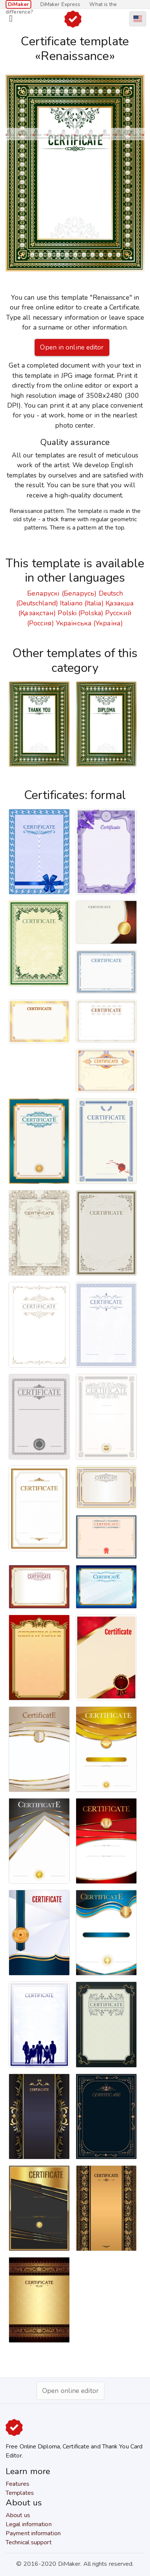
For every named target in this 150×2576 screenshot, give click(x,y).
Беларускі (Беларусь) (62, 593)
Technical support (29, 2542)
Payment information (33, 2533)
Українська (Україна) (89, 623)
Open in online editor (72, 347)
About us (18, 2515)
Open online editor (70, 2390)
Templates (20, 2493)
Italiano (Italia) (82, 603)
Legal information (29, 2524)
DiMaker (18, 4)
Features (17, 2484)
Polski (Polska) (80, 612)
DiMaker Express (60, 4)
